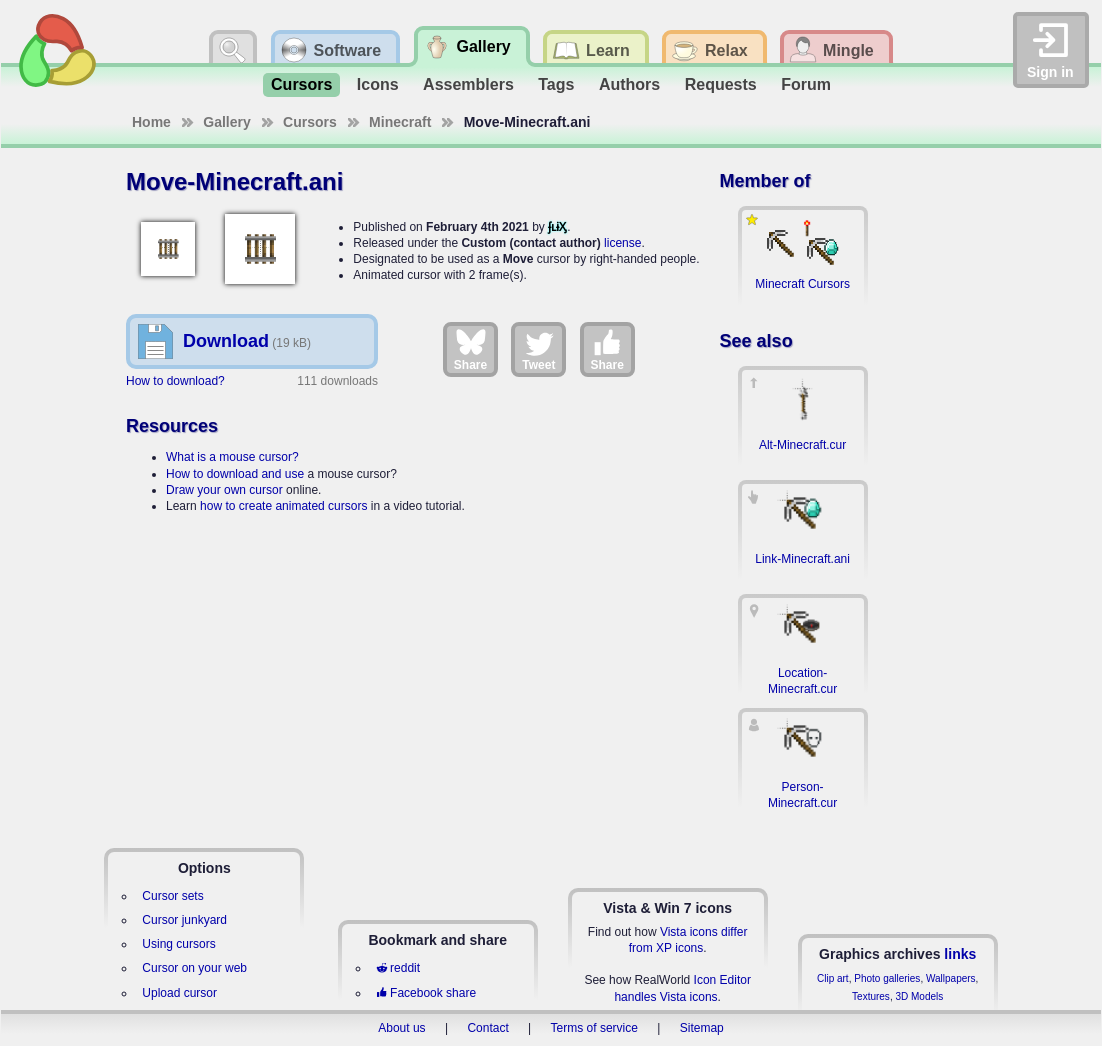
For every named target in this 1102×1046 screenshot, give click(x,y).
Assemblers (468, 84)
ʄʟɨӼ (557, 227)
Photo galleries (887, 978)
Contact (487, 1028)
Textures (871, 996)
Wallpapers (951, 978)
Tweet (538, 349)
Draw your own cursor (224, 490)
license (622, 243)
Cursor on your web (194, 968)
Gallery (226, 122)
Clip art (833, 978)
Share (470, 349)
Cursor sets (172, 896)
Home (151, 122)
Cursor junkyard (184, 920)
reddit (398, 968)
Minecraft (400, 122)
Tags (556, 84)
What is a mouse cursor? (232, 457)
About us (401, 1028)
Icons (378, 84)
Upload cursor (179, 993)
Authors (629, 84)
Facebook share (426, 993)
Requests (721, 84)
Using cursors (178, 944)
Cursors (301, 84)
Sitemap (702, 1028)
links (960, 954)
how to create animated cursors (283, 506)
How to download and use (235, 474)
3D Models (919, 996)
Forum (806, 84)
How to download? (175, 381)
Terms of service (594, 1028)
